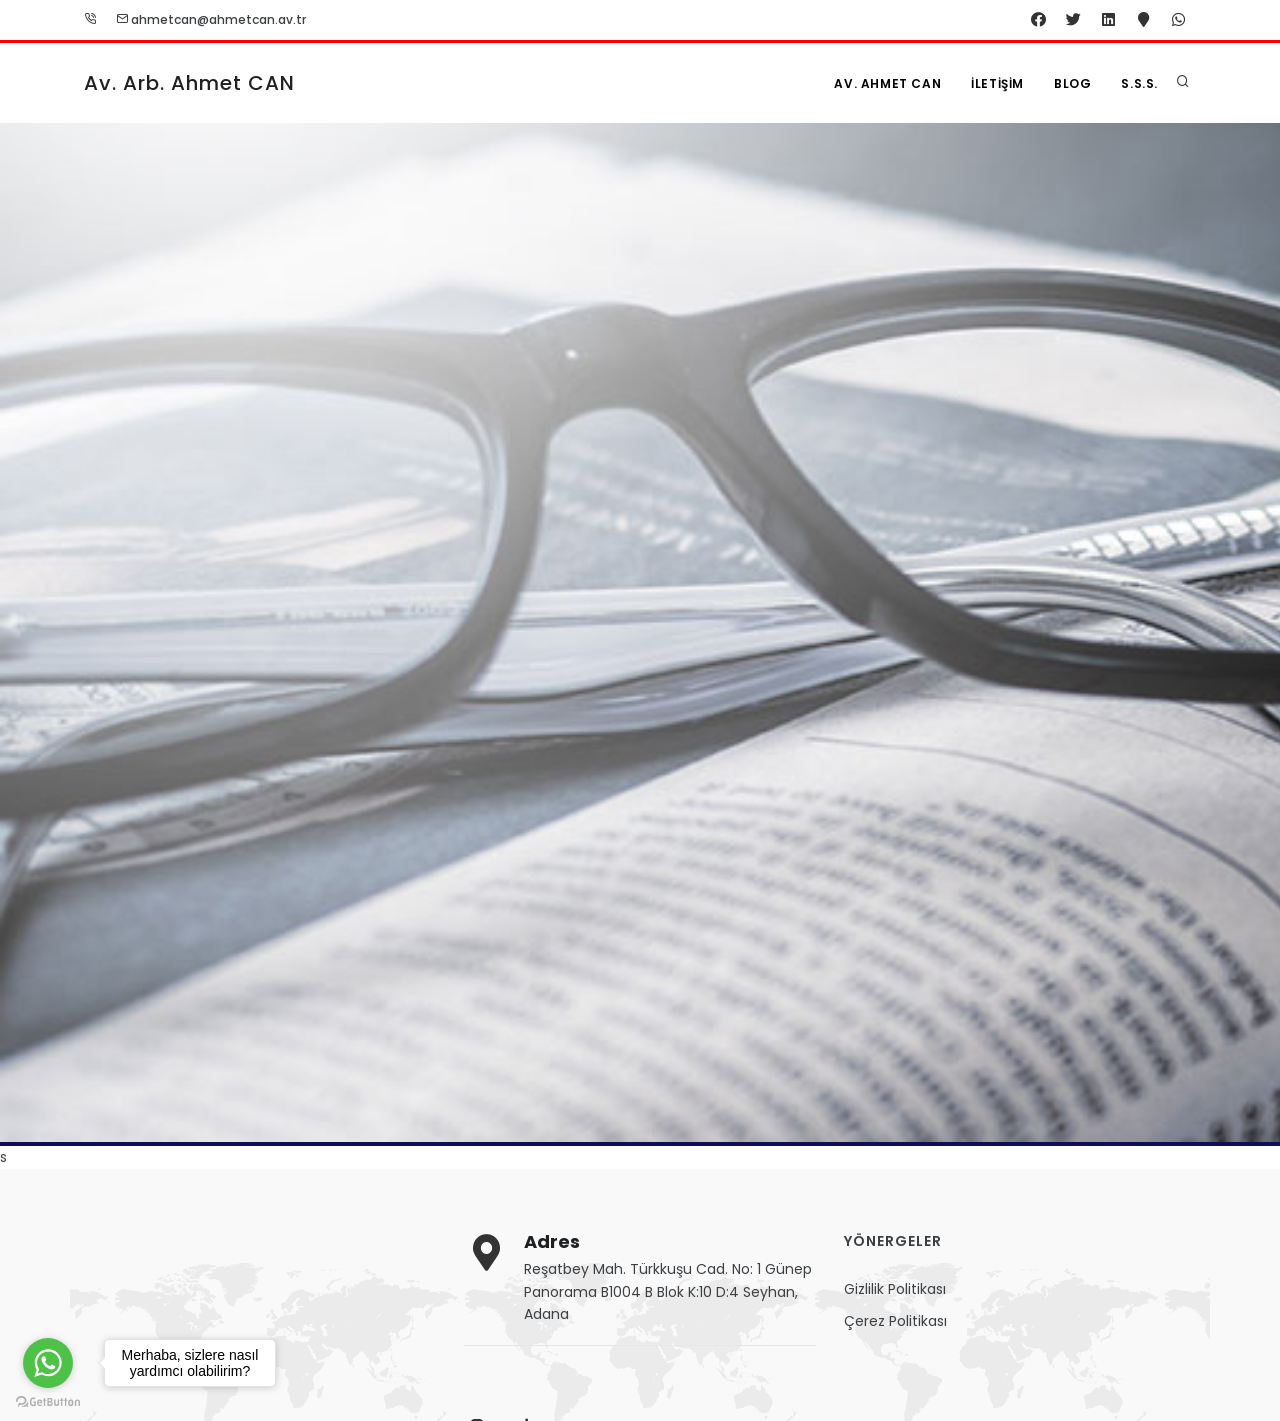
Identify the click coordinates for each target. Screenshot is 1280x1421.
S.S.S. (1139, 83)
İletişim (997, 83)
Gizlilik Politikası (895, 1289)
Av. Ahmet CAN (887, 83)
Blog (1072, 83)
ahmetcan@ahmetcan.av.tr (211, 19)
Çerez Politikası (895, 1321)
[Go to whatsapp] (48, 1363)
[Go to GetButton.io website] (48, 1401)
